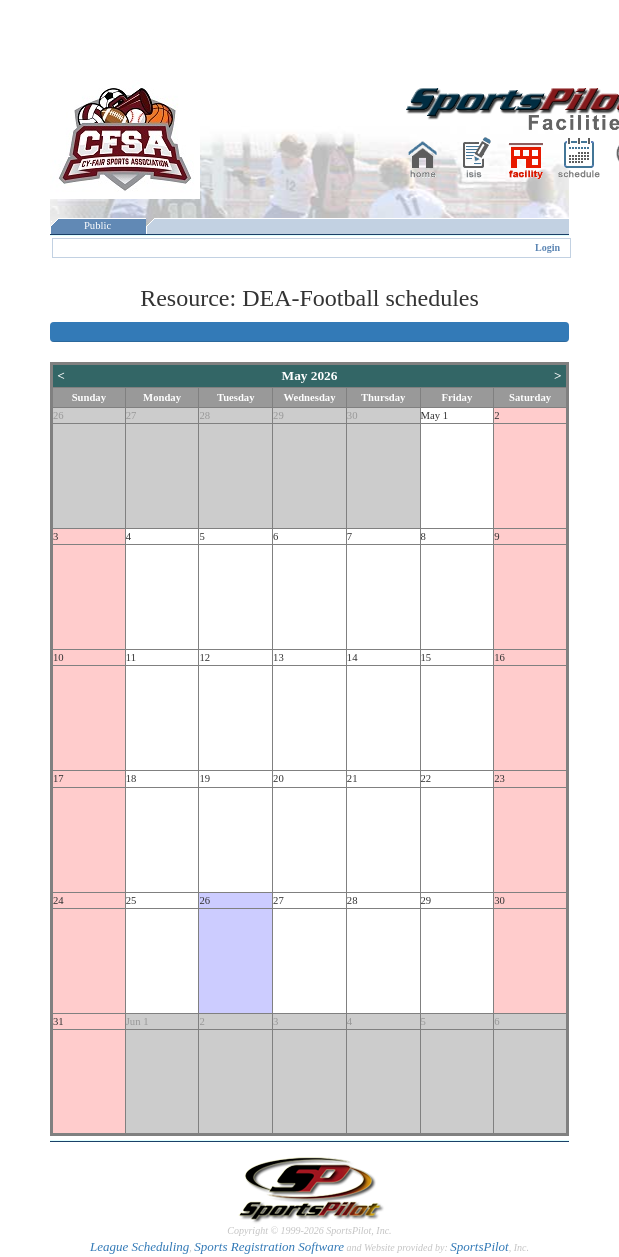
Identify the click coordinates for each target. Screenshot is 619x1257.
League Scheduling (139, 1246)
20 (278, 778)
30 (352, 415)
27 (131, 415)
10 (58, 657)
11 (131, 657)
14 (352, 657)
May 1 (435, 415)
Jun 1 (137, 1021)
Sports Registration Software (269, 1246)
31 (58, 1021)
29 (278, 415)
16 (499, 657)
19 (204, 778)
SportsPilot (479, 1246)
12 (204, 657)
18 (131, 778)
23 (499, 778)
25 (131, 900)
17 (58, 778)
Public (98, 225)
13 (278, 657)
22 (426, 778)
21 (352, 778)
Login (547, 247)
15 (426, 657)
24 (58, 900)
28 (204, 415)
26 (58, 415)
